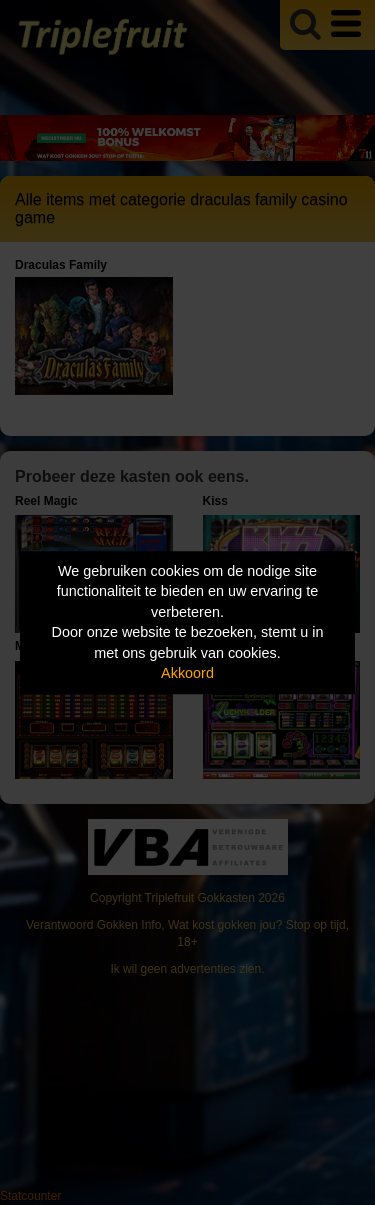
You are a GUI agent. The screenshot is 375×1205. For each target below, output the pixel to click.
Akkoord (187, 674)
